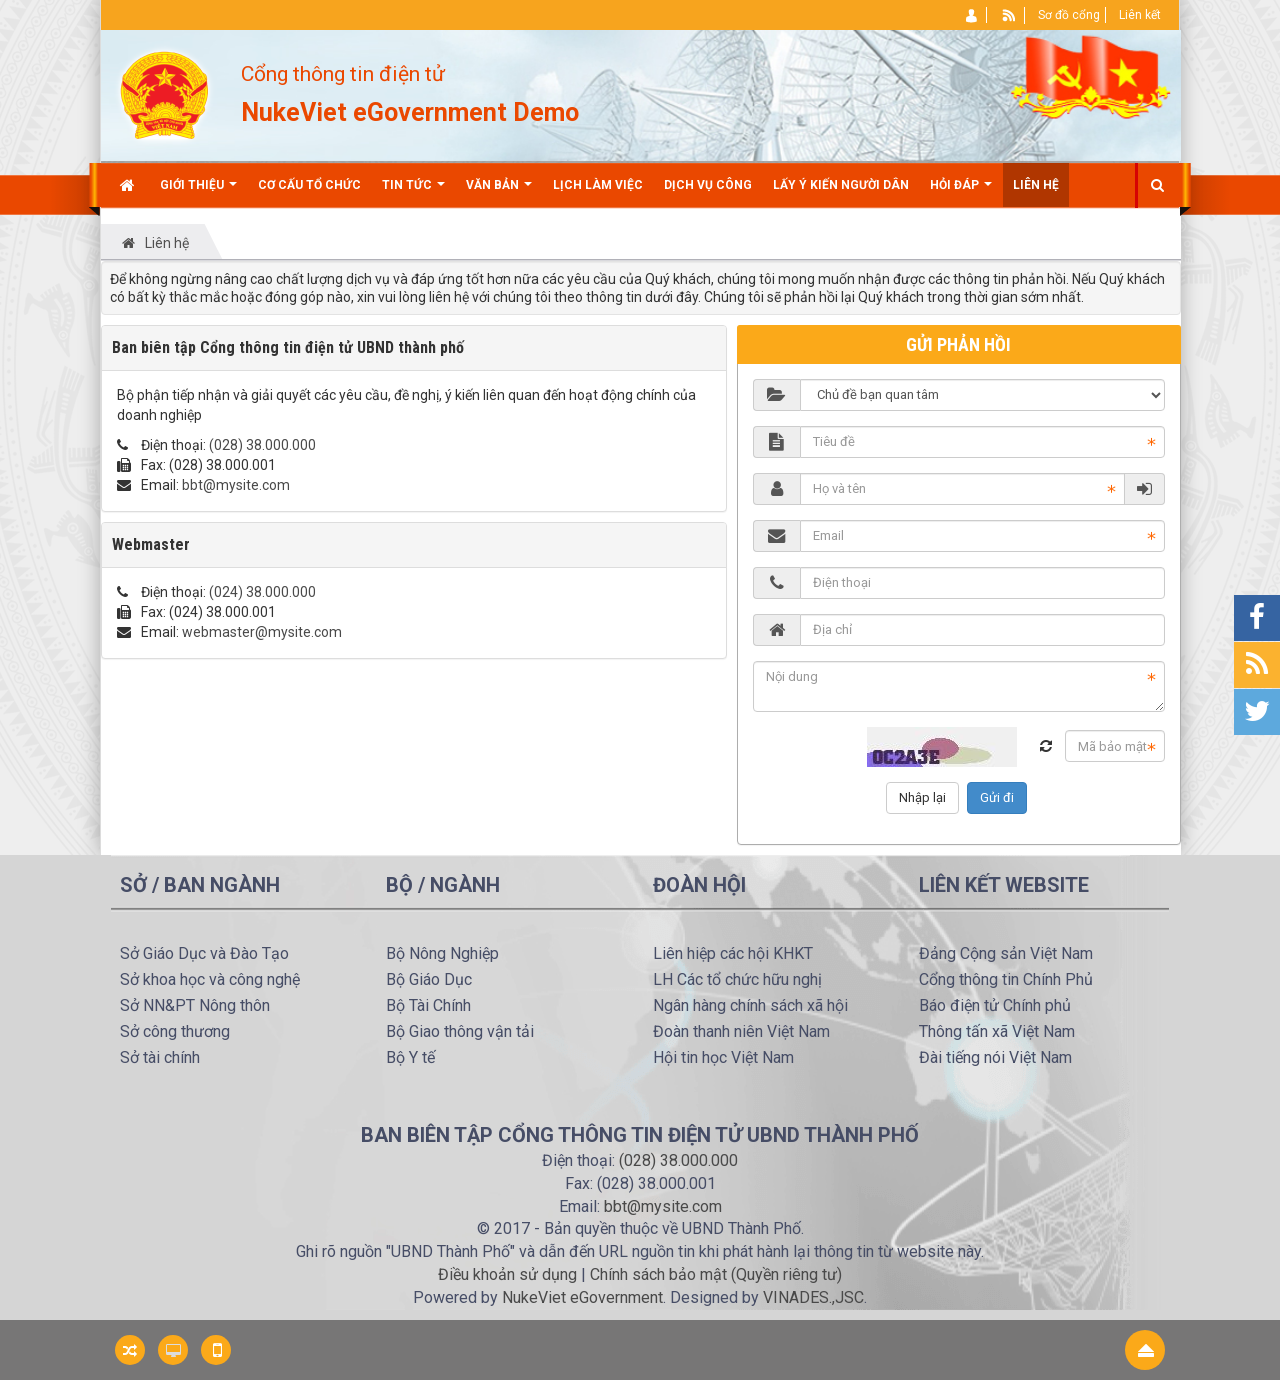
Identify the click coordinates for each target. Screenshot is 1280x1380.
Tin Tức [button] (413, 192)
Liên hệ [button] (1036, 185)
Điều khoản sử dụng (507, 1274)
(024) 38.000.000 (262, 592)
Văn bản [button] (499, 192)
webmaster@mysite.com (262, 632)
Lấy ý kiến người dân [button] (841, 185)
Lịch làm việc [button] (598, 185)
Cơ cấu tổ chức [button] (309, 185)
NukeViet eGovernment (582, 1297)
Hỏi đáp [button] (961, 192)
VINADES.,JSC (813, 1297)
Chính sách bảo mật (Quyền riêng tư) (716, 1274)
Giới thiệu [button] (198, 192)
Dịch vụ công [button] (708, 185)
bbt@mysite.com (236, 485)
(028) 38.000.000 (262, 445)
